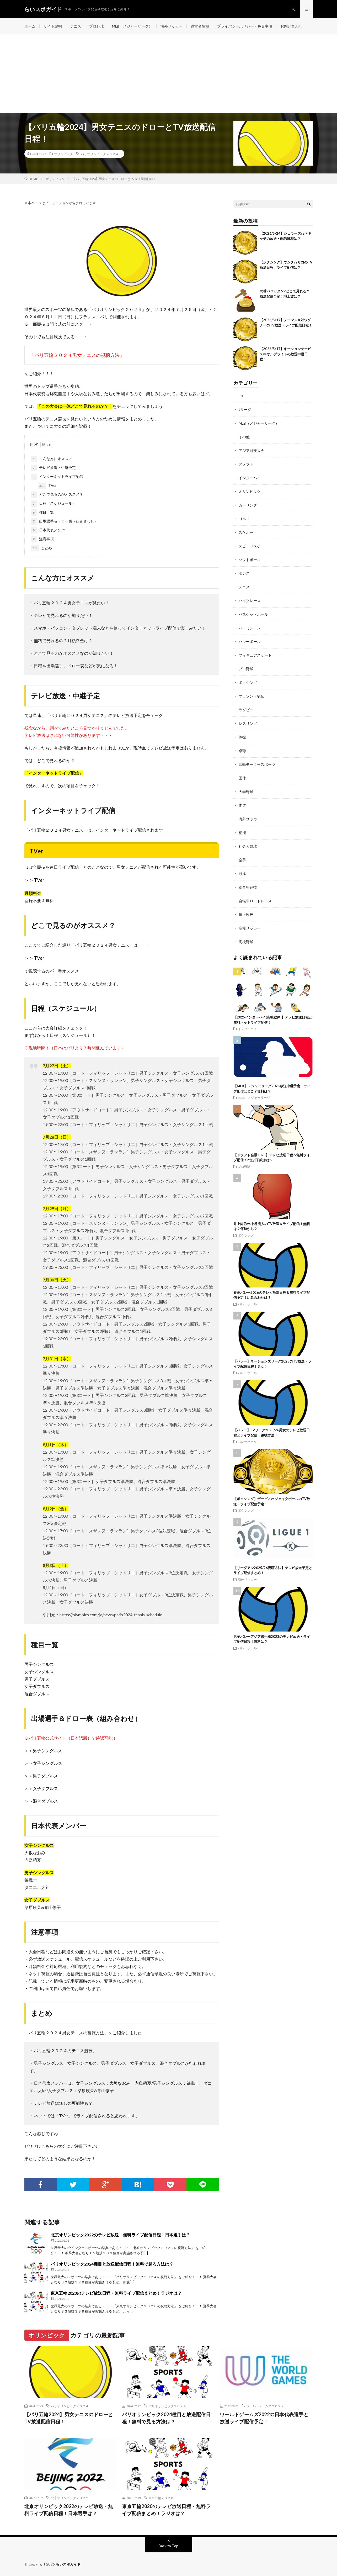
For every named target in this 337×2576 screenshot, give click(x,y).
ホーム (29, 26)
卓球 (242, 750)
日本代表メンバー (49, 530)
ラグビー (246, 710)
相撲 (242, 832)
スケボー (246, 532)
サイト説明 (53, 26)
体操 (242, 737)
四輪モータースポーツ (257, 764)
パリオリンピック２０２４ (100, 153)
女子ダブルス (45, 1788)
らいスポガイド (68, 2564)
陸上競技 (246, 914)
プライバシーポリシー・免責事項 (244, 26)
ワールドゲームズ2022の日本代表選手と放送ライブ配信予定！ (264, 2417)
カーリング (248, 505)
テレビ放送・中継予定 (53, 468)
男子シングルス (47, 1750)
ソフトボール (250, 559)
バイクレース (250, 600)
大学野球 (246, 791)
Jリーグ (245, 409)
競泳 (242, 873)
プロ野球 (96, 26)
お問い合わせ (291, 26)
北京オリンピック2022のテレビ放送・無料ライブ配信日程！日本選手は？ (120, 2234)
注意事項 (42, 539)
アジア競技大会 (251, 450)
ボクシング (248, 682)
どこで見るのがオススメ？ (57, 495)
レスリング (248, 723)
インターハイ (250, 478)
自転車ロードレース (255, 901)
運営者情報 (200, 26)
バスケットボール (253, 614)
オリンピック (63, 153)
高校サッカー (250, 928)
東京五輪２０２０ (161, 2497)
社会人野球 (248, 846)
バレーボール (250, 641)
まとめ (41, 548)
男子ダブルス (45, 1775)
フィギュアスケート (255, 655)
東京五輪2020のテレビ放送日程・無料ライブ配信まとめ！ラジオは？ (116, 2292)
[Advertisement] (168, 73)
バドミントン (250, 628)
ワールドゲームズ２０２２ (265, 2406)
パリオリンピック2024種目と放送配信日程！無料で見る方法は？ (112, 2263)
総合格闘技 (248, 887)
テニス (75, 26)
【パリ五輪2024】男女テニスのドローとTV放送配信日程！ (68, 2417)
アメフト (246, 464)
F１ (241, 396)
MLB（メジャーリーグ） (132, 26)
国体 (242, 778)
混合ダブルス (45, 1800)
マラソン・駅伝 (251, 696)
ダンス (244, 573)
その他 (244, 437)
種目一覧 (42, 512)
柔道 (242, 805)
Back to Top (168, 2545)
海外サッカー (172, 26)
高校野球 (246, 941)
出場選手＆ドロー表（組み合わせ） (64, 521)
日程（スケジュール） (53, 503)
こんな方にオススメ (51, 459)
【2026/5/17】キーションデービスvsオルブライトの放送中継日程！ (285, 354)
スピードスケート (253, 546)
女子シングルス (47, 1763)
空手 (242, 860)
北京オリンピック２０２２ (70, 2497)
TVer (47, 486)
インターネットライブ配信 (57, 477)
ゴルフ (244, 518)
